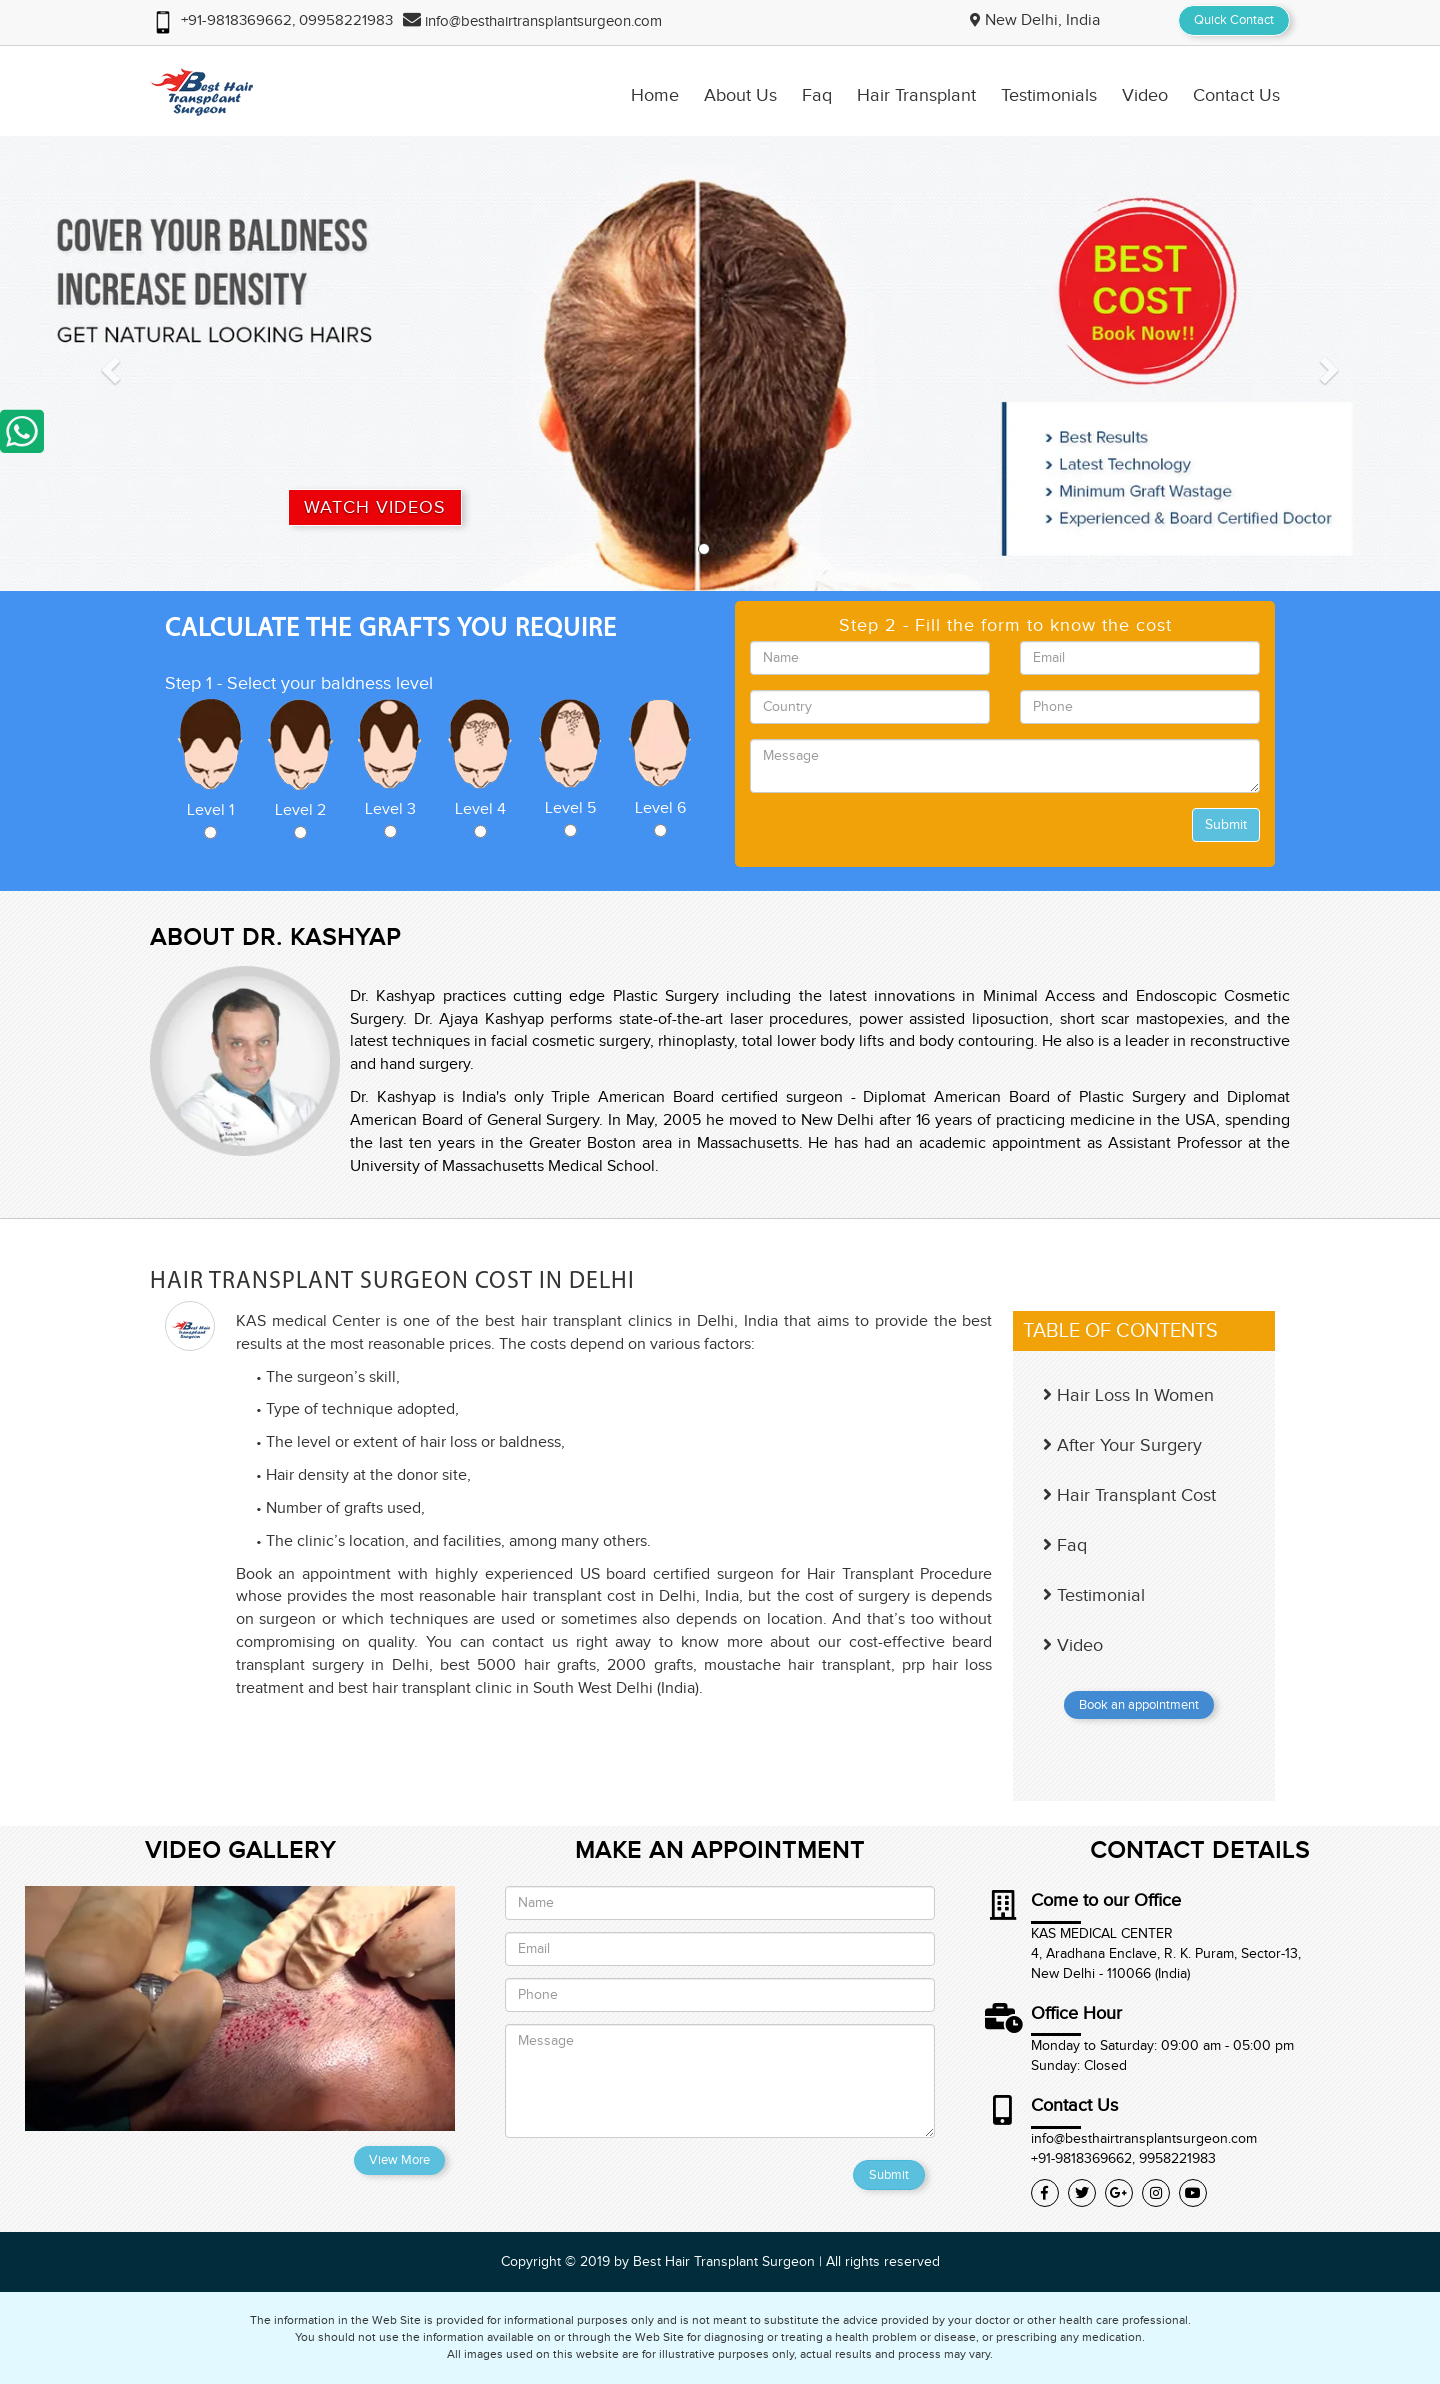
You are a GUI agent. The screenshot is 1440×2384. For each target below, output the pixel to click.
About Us (740, 96)
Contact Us (1236, 96)
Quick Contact (1234, 20)
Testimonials (1049, 96)
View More (399, 2160)
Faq (817, 96)
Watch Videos (375, 507)
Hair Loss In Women (1128, 1395)
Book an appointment (1139, 1705)
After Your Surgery (1122, 1445)
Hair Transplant (916, 96)
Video (1145, 96)
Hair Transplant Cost (1129, 1495)
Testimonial (1094, 1595)
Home (655, 96)
